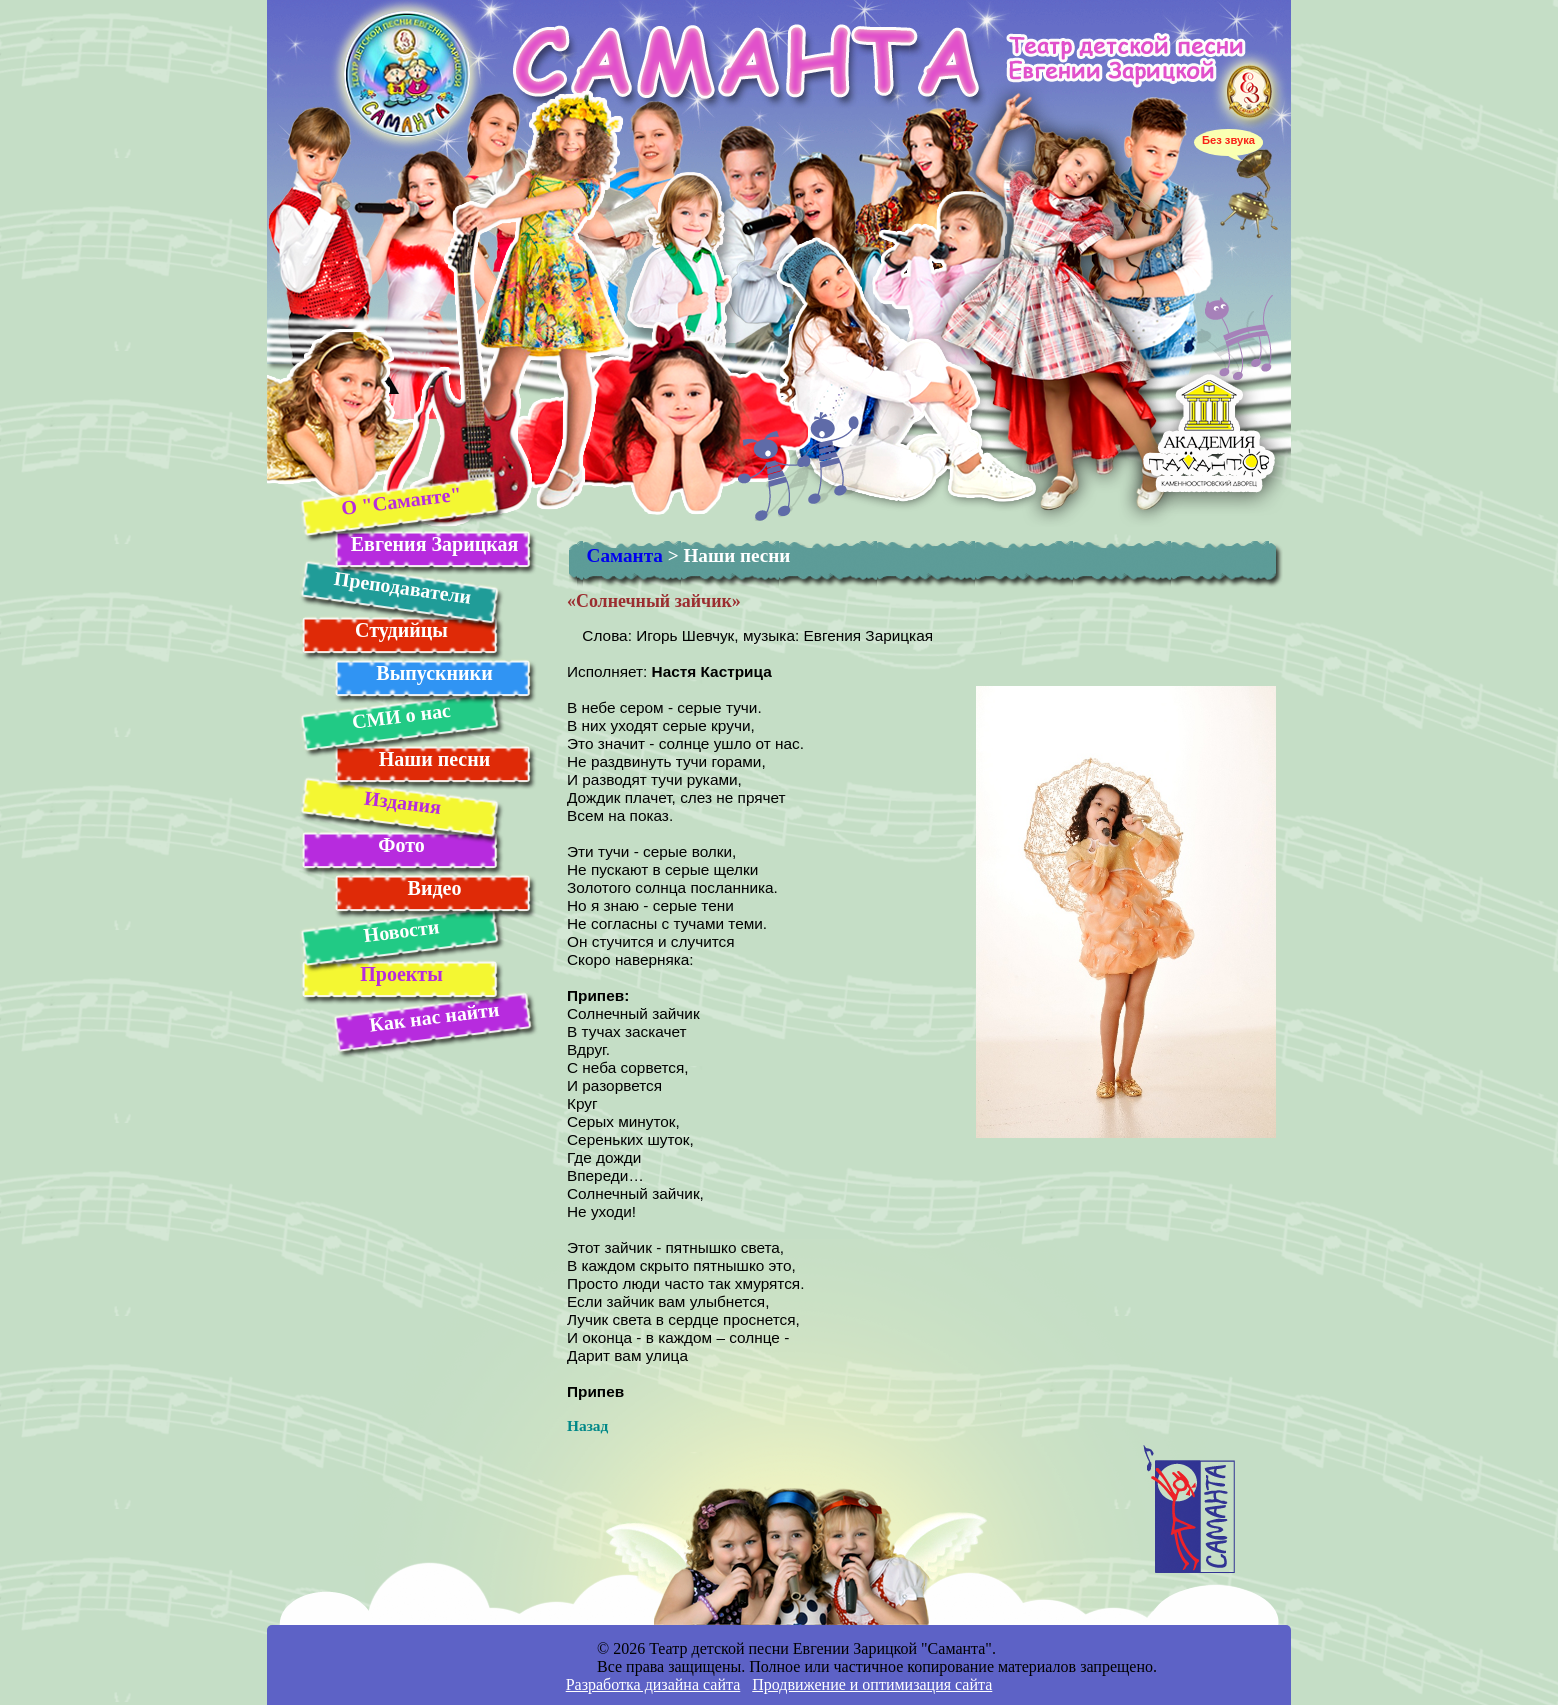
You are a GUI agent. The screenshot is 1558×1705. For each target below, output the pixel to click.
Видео (435, 888)
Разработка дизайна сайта (653, 1684)
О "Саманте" (400, 500)
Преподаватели (402, 587)
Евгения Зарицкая (434, 544)
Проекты (401, 974)
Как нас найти (434, 1017)
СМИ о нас (400, 716)
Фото (401, 845)
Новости (401, 930)
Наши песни (435, 759)
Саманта (625, 555)
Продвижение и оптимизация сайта (872, 1684)
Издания (401, 802)
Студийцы (401, 630)
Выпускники (434, 673)
